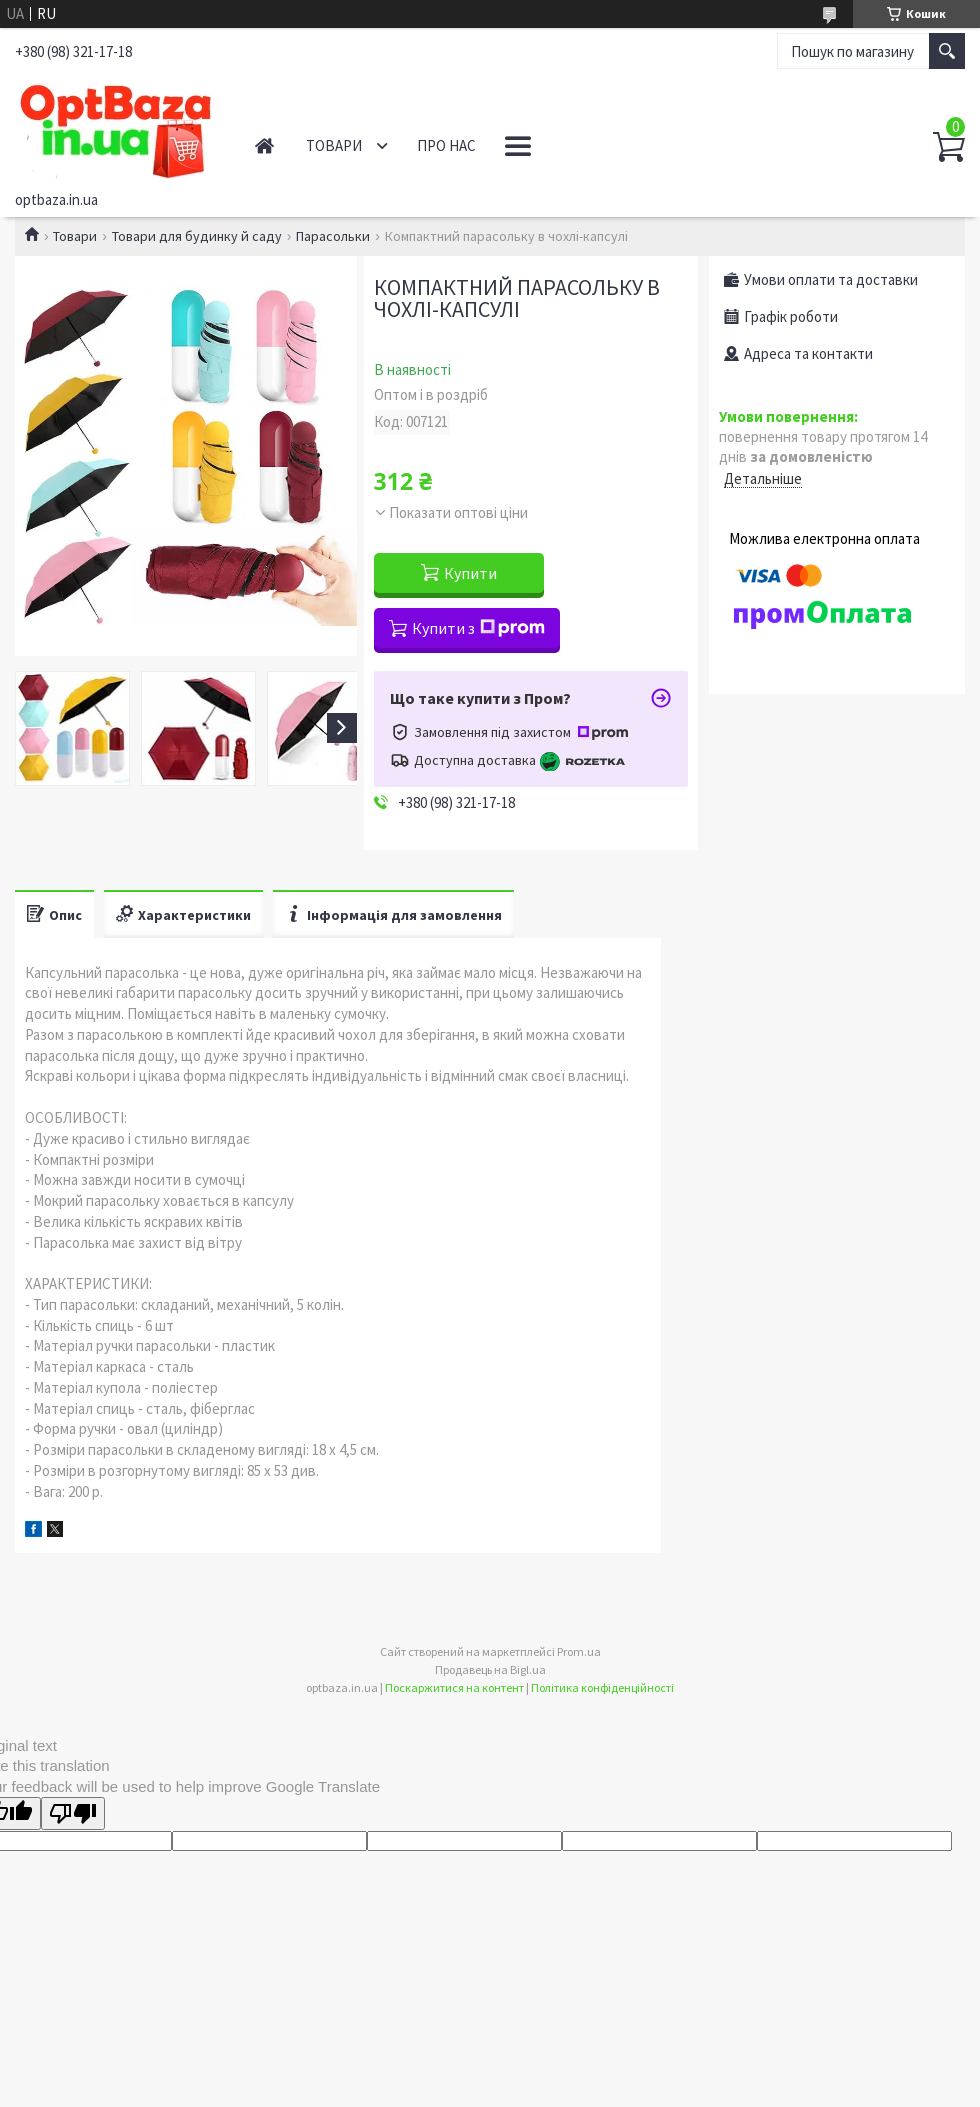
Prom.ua (579, 1651)
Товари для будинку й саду (197, 236)
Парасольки (333, 236)
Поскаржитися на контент (454, 1687)
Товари (334, 145)
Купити (470, 573)
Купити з (478, 628)
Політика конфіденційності (602, 1687)
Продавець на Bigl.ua (490, 1669)
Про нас (446, 145)
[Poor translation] (73, 1813)
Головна (264, 145)
